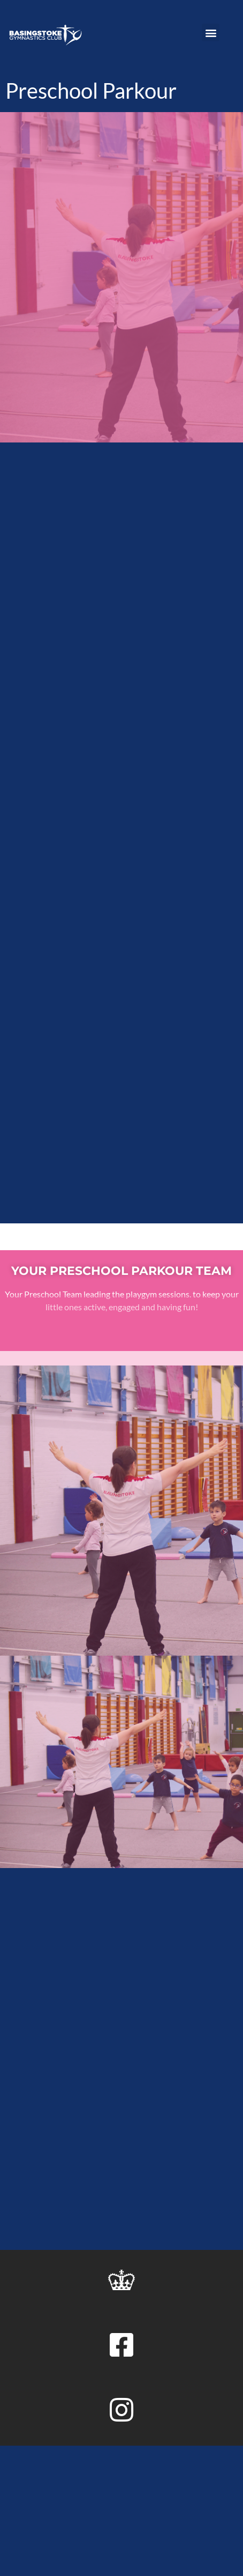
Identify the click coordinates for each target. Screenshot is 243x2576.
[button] (210, 32)
